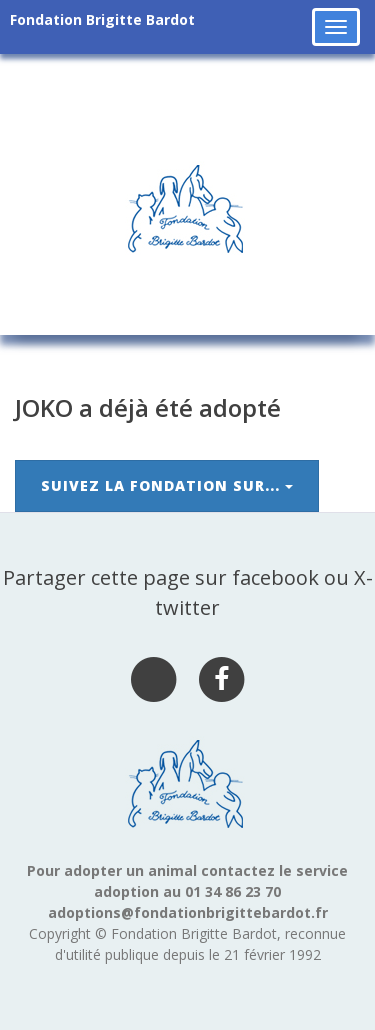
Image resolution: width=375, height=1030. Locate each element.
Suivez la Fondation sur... (167, 485)
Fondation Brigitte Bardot (102, 19)
